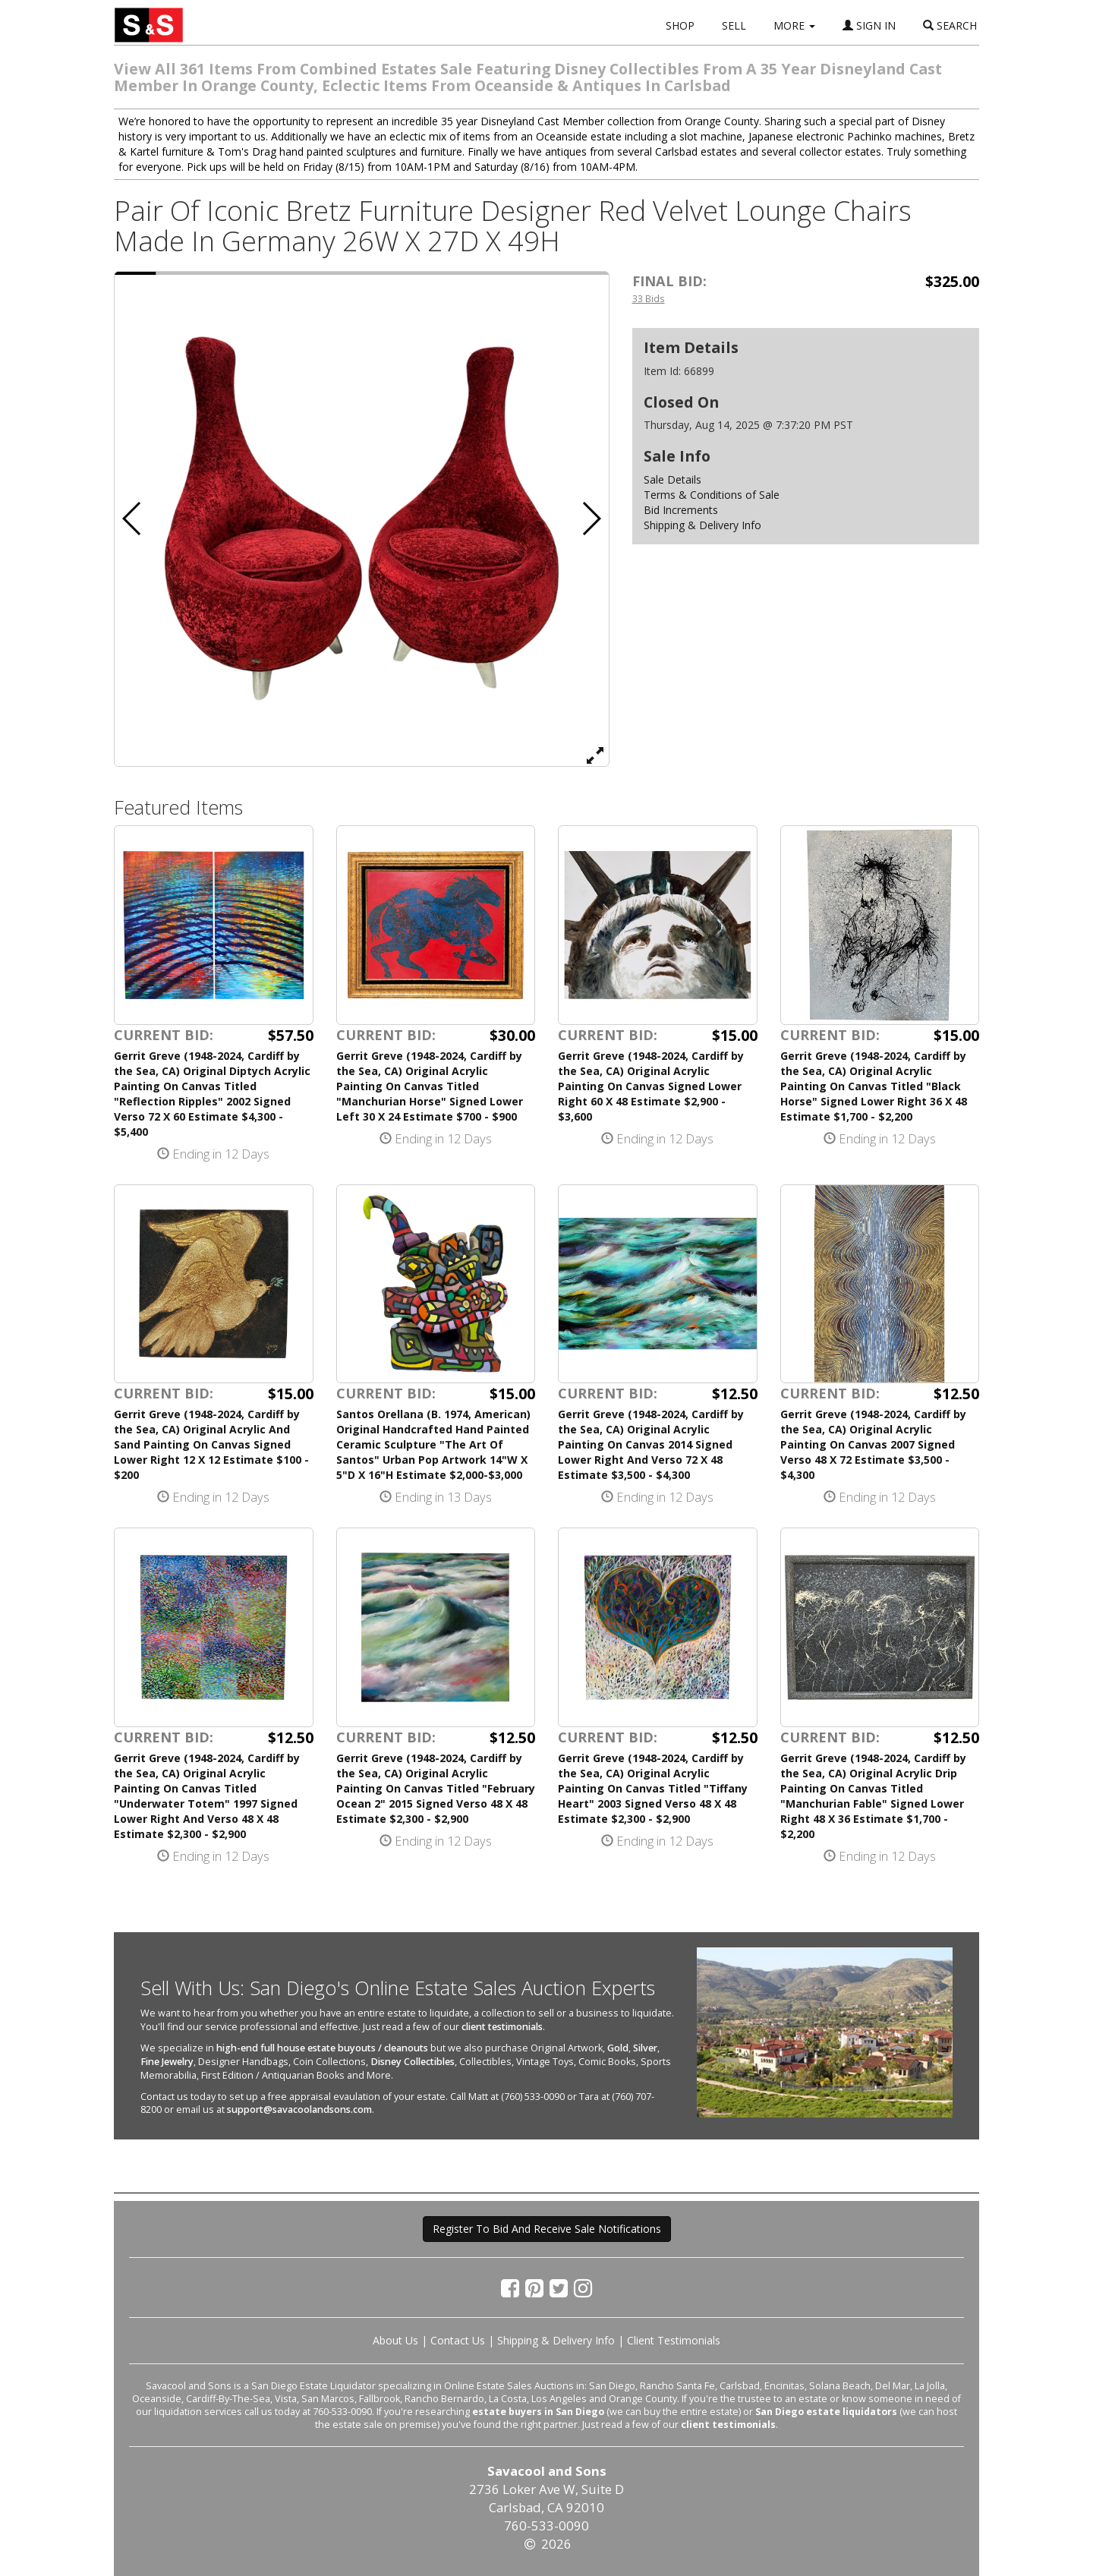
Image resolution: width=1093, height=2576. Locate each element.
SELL (734, 25)
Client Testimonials (673, 2340)
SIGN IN (869, 25)
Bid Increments (681, 510)
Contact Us (457, 2340)
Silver (645, 2048)
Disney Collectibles (412, 2061)
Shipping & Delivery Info (702, 525)
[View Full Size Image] (595, 754)
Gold (617, 2048)
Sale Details (672, 479)
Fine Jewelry (167, 2061)
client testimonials (502, 2026)
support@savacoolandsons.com (299, 2109)
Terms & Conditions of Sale (712, 494)
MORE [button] (794, 25)
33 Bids (648, 298)
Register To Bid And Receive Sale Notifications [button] (547, 2228)
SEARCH (950, 25)
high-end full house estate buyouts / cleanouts (322, 2048)
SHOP (680, 25)
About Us (395, 2340)
